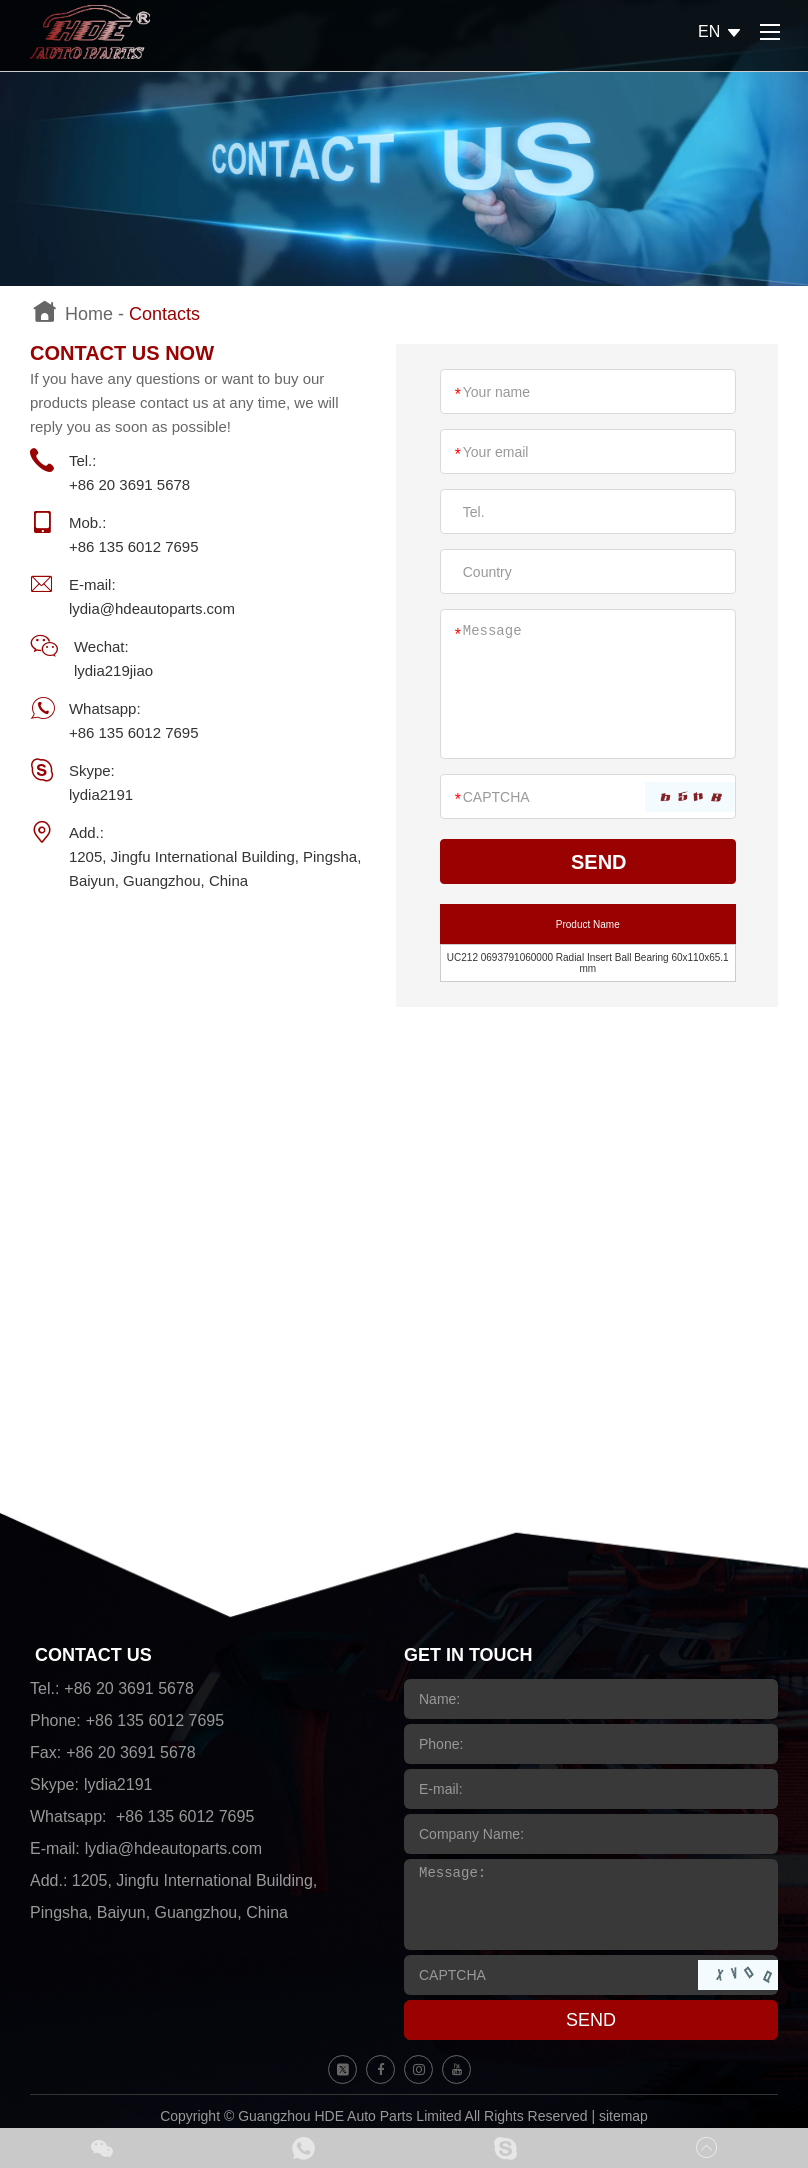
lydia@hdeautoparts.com (152, 608)
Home (89, 314)
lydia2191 (101, 794)
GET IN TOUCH (468, 1655)
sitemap (623, 2116)
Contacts (164, 314)
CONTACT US (93, 1655)
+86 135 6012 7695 (134, 732)
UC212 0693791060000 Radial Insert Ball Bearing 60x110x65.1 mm (588, 963)
